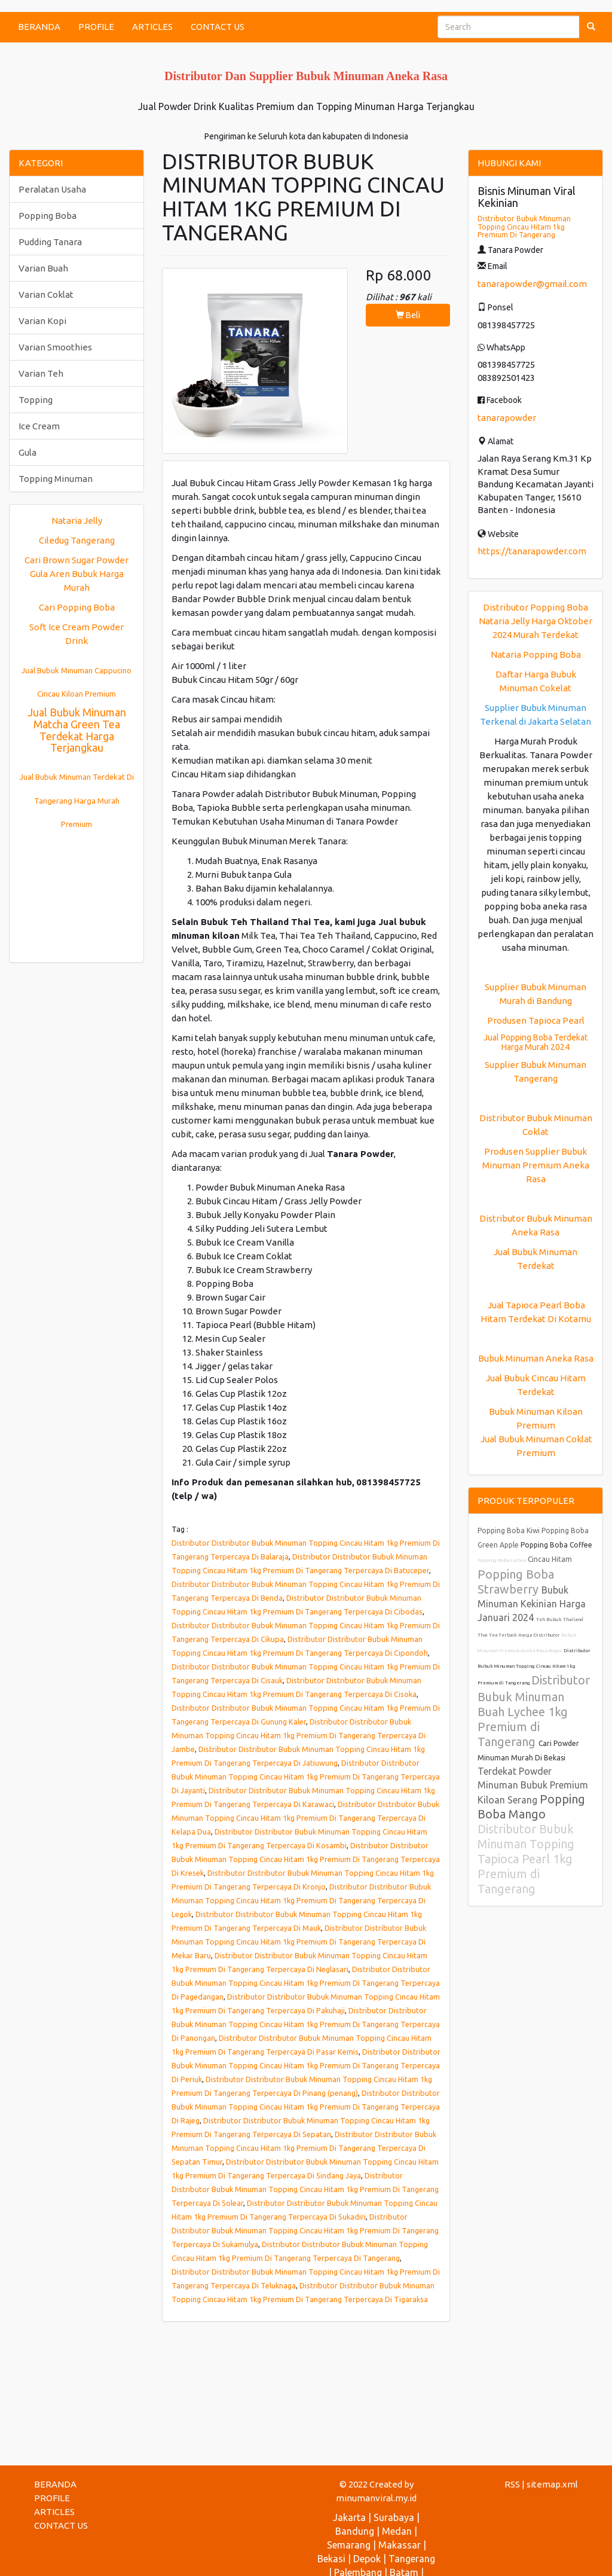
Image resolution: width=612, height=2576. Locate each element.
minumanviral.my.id (376, 2498)
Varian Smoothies (55, 347)
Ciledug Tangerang (77, 540)
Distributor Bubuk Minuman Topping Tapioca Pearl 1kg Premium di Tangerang (526, 1859)
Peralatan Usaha (52, 189)
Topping (36, 400)
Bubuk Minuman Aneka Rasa (535, 1358)
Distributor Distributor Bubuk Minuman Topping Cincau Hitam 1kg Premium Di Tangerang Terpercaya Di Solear (305, 2189)
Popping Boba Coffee (556, 1545)
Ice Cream (39, 426)
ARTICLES (152, 27)
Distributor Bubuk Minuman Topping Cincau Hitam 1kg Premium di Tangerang (534, 1667)
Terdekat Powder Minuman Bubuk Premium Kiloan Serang (533, 1785)
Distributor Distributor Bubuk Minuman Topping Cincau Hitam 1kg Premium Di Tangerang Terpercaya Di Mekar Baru (299, 1942)
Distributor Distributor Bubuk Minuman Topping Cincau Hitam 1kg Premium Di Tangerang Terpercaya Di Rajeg (306, 2107)
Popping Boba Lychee (503, 1560)
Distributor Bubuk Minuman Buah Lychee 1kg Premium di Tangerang (534, 1710)
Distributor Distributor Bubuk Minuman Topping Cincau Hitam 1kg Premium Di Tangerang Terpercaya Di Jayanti (306, 1776)
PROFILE (96, 27)
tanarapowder (507, 418)
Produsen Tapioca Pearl (536, 1020)
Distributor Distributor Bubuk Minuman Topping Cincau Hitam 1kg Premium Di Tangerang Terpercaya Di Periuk (306, 2065)
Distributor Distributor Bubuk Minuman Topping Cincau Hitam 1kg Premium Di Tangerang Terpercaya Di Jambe (299, 1735)
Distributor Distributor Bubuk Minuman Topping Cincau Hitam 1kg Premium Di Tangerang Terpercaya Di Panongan (306, 2024)
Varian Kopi (42, 321)
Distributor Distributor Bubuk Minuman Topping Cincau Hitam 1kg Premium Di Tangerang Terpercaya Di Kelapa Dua (305, 1818)
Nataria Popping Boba (536, 654)
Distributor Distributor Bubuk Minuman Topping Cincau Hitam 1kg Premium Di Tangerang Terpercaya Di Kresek (306, 1859)
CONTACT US (217, 27)
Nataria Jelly (76, 520)
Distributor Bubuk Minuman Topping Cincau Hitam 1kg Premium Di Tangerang (524, 226)
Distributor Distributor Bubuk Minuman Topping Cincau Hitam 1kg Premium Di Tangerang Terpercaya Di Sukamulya (305, 2230)
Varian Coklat (46, 294)
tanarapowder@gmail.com (532, 284)
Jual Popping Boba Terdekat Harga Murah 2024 (535, 1042)
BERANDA (39, 27)
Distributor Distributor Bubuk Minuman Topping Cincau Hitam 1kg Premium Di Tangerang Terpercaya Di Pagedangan (306, 1983)
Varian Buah (43, 268)
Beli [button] (408, 315)
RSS (512, 2484)
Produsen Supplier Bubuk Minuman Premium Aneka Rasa (535, 1165)
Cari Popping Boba (77, 607)
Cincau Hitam (550, 1559)
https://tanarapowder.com (532, 551)
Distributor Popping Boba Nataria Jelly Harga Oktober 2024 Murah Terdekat (535, 621)
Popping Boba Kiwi (509, 1530)
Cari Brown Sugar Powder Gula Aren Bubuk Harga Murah (76, 574)
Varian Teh (41, 373)
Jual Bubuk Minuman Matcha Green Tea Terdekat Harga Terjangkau (76, 729)
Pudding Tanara (50, 242)
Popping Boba (47, 215)
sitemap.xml (552, 2484)
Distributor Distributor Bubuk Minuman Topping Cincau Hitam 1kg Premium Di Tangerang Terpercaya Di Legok (301, 1900)
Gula (27, 452)
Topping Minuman (56, 479)
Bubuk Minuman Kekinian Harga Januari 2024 (532, 1604)
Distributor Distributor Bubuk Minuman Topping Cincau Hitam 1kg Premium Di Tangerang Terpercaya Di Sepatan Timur (304, 2148)
